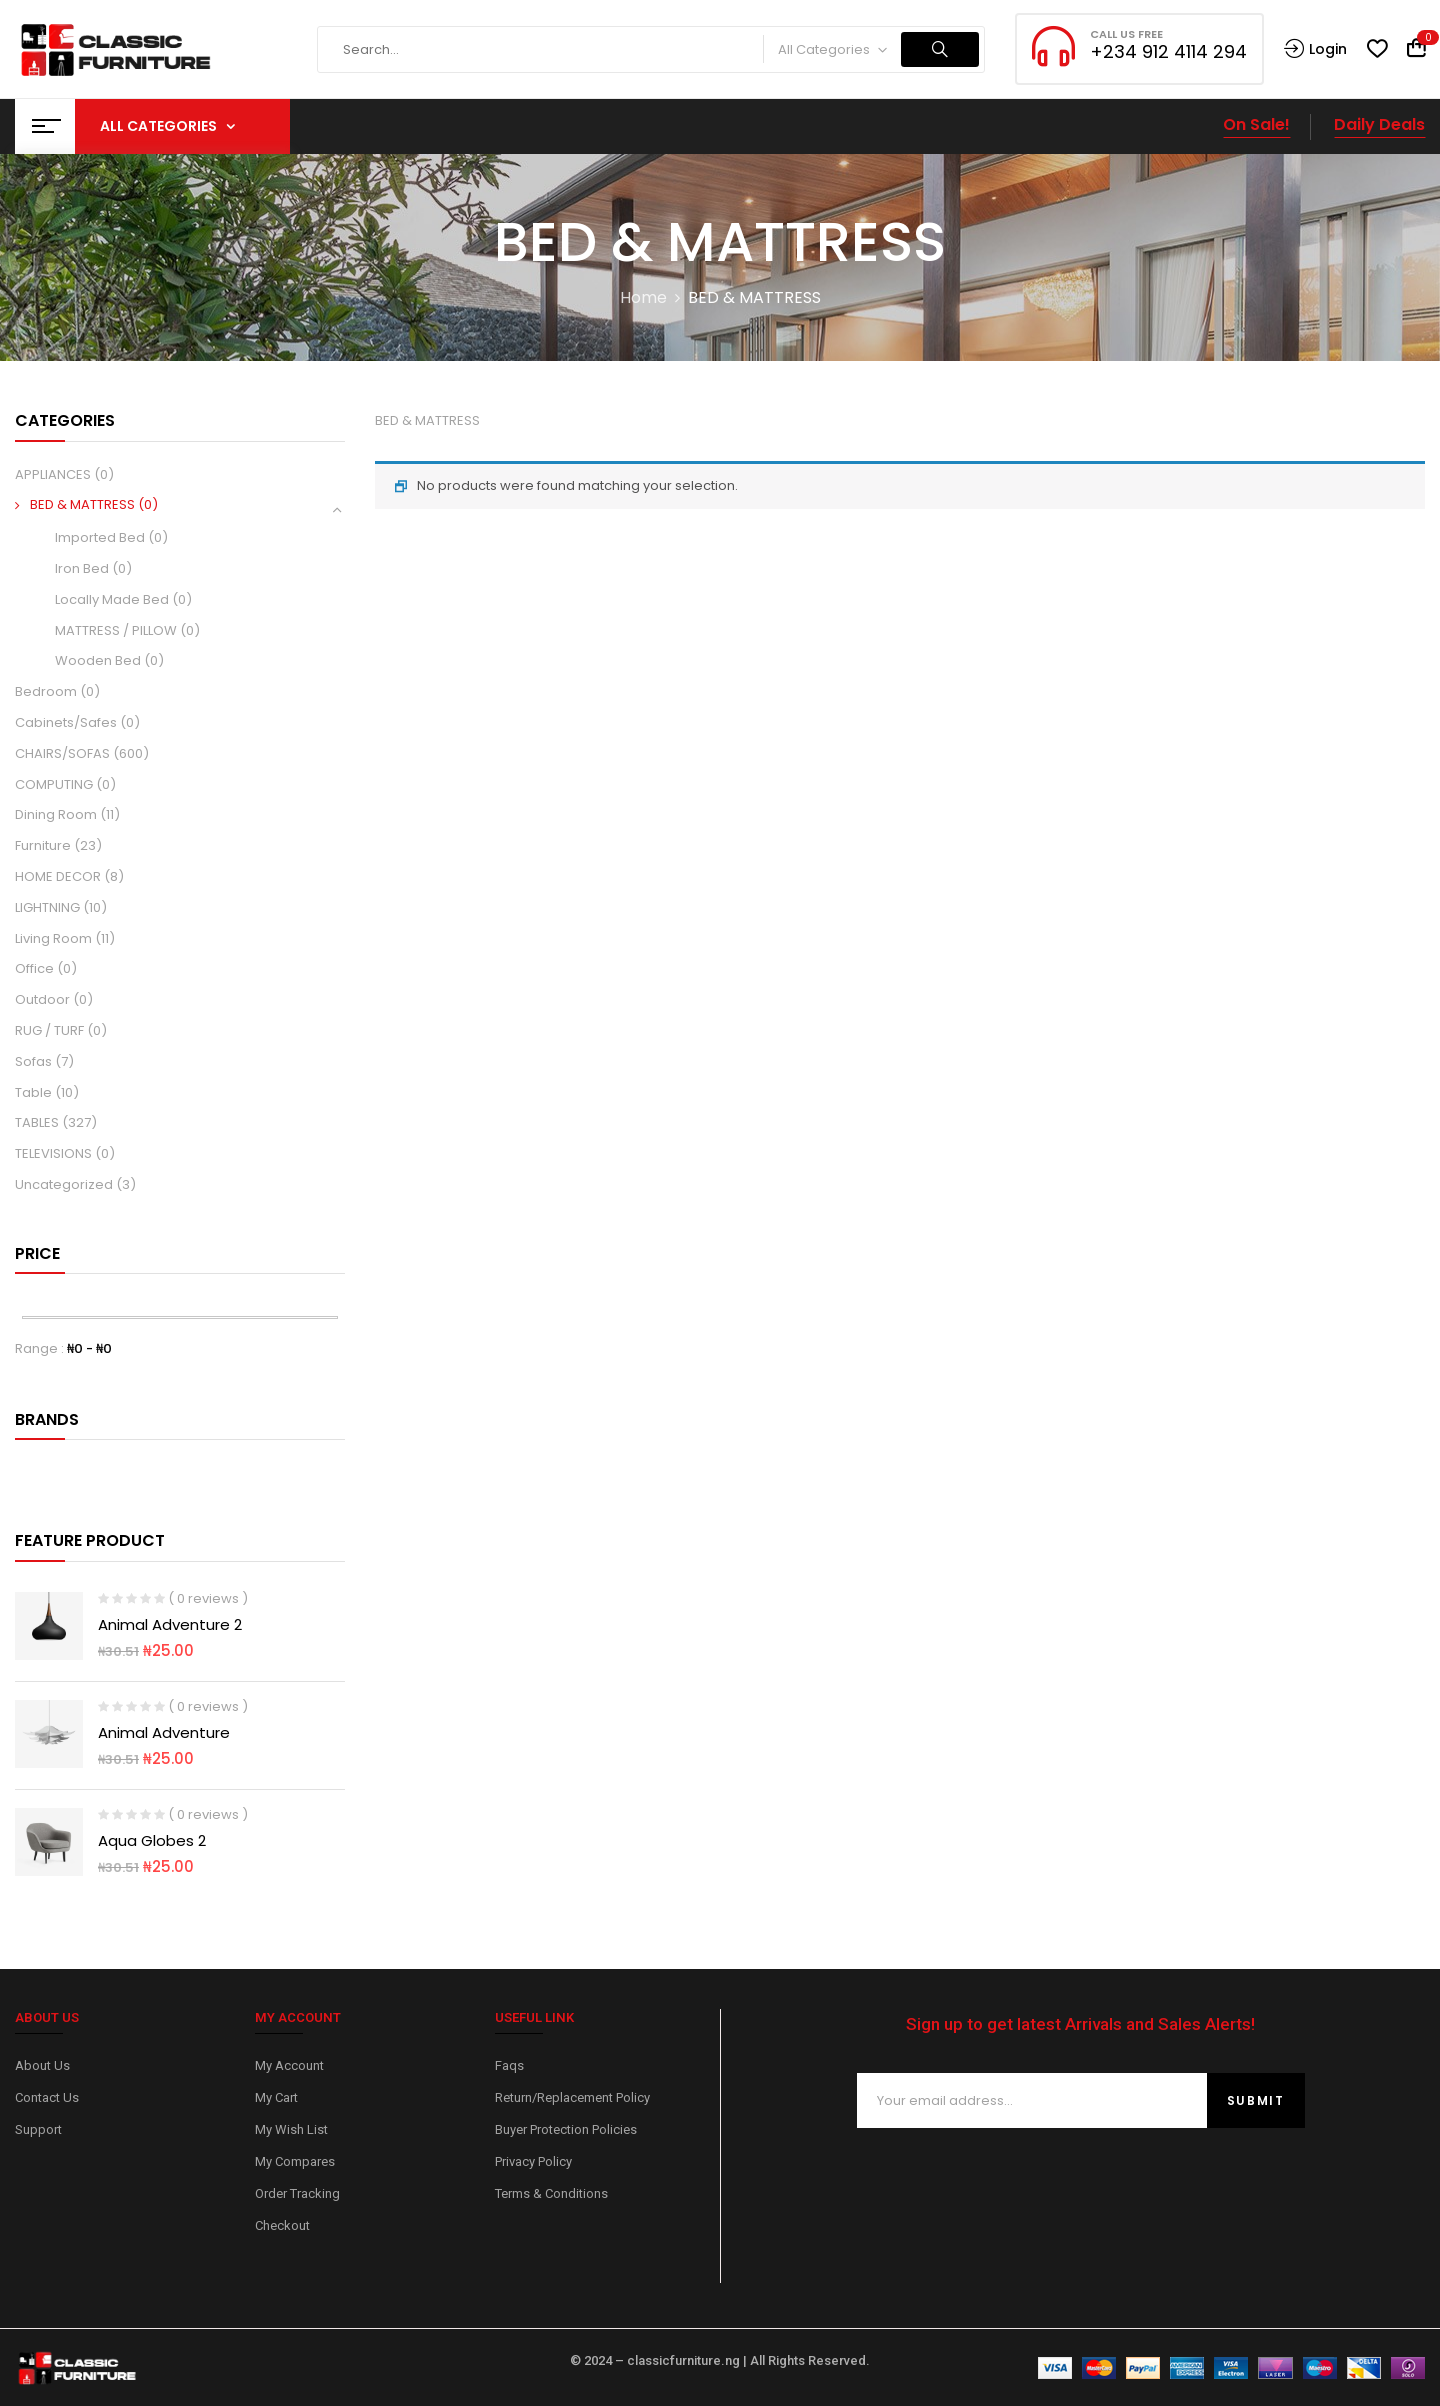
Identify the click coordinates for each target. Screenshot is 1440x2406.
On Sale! (1256, 124)
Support (38, 2129)
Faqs (509, 2065)
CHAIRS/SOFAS (62, 753)
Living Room (53, 938)
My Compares (295, 2161)
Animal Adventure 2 (170, 1624)
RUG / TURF (49, 1030)
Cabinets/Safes (66, 722)
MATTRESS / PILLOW (116, 630)
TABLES (37, 1122)
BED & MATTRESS (82, 504)
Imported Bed (100, 537)
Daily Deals (1379, 124)
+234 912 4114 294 (1168, 51)
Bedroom (46, 691)
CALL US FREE (1126, 34)
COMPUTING (54, 784)
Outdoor (42, 999)
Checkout (282, 2225)
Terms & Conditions (551, 2193)
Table (33, 1092)
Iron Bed (82, 568)
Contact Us (47, 2097)
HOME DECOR (58, 876)
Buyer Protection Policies (566, 2129)
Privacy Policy (533, 2161)
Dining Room (56, 814)
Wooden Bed (98, 660)
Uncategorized (64, 1184)
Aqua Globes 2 (152, 1840)
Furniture (43, 845)
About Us (42, 2065)
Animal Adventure (164, 1732)
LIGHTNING (47, 907)
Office (34, 968)
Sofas (33, 1061)
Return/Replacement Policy (572, 2097)
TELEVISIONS (53, 1153)
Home (643, 297)
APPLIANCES (53, 474)
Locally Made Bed (112, 599)
